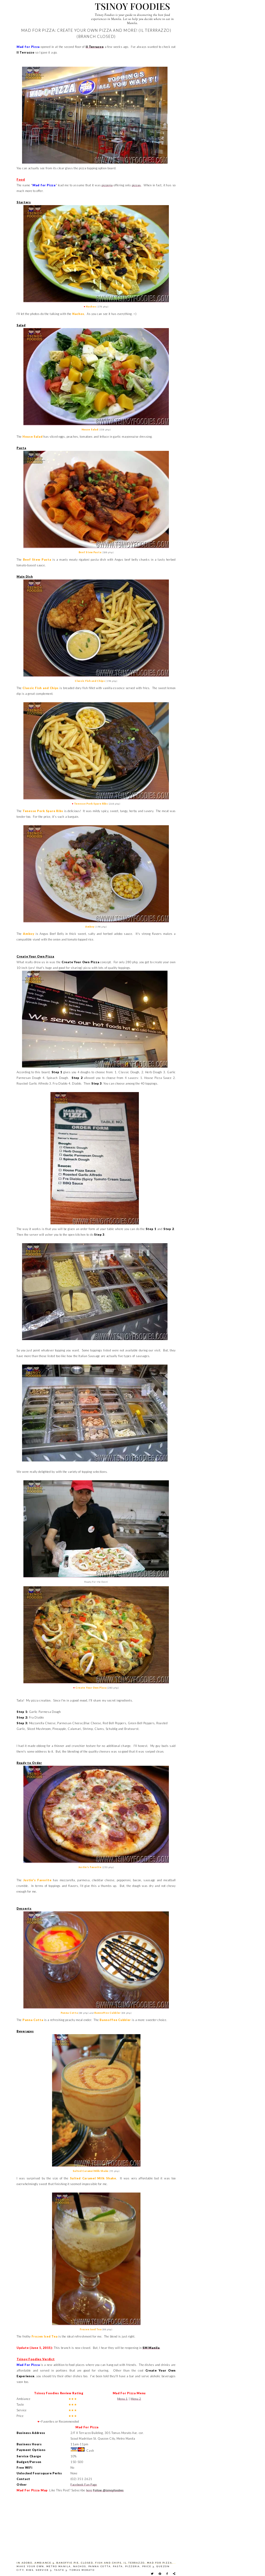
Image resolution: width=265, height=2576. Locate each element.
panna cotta (99, 2566)
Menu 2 (136, 2399)
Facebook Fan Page (83, 2484)
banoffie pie (67, 2562)
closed (87, 2562)
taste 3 (60, 2570)
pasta (118, 2566)
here (89, 2490)
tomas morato (82, 2570)
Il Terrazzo (95, 47)
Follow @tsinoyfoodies (108, 2490)
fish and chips (108, 2562)
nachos (79, 2566)
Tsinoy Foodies (132, 6)
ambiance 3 (44, 2562)
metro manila (58, 2566)
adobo (27, 2562)
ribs (29, 2570)
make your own (30, 2566)
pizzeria (107, 185)
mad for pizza (159, 2562)
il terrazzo (134, 2562)
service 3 (44, 2570)
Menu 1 (122, 2399)
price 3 (148, 2566)
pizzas (136, 185)
